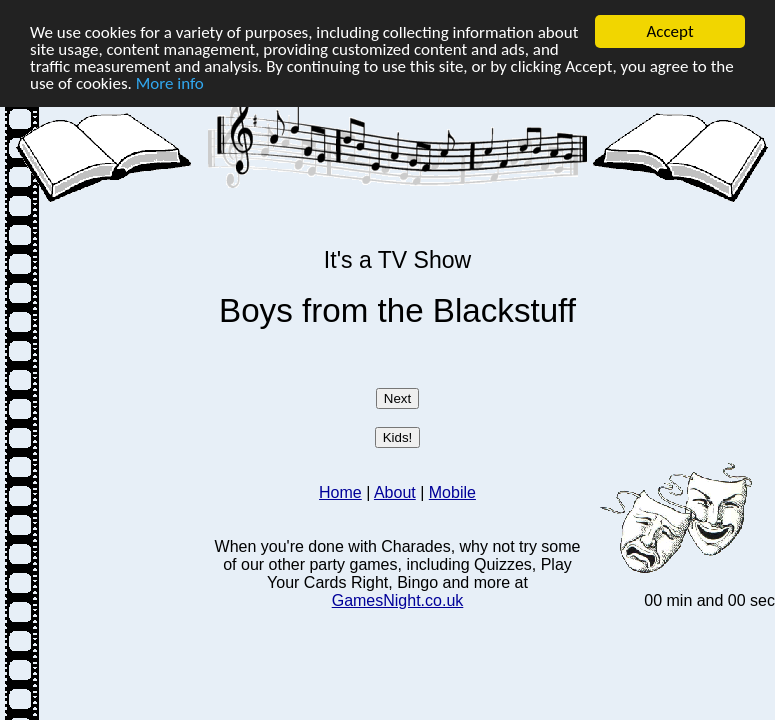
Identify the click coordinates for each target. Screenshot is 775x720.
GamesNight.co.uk (398, 600)
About (395, 492)
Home (340, 492)
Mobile (452, 492)
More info (170, 82)
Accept (669, 31)
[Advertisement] (108, 347)
